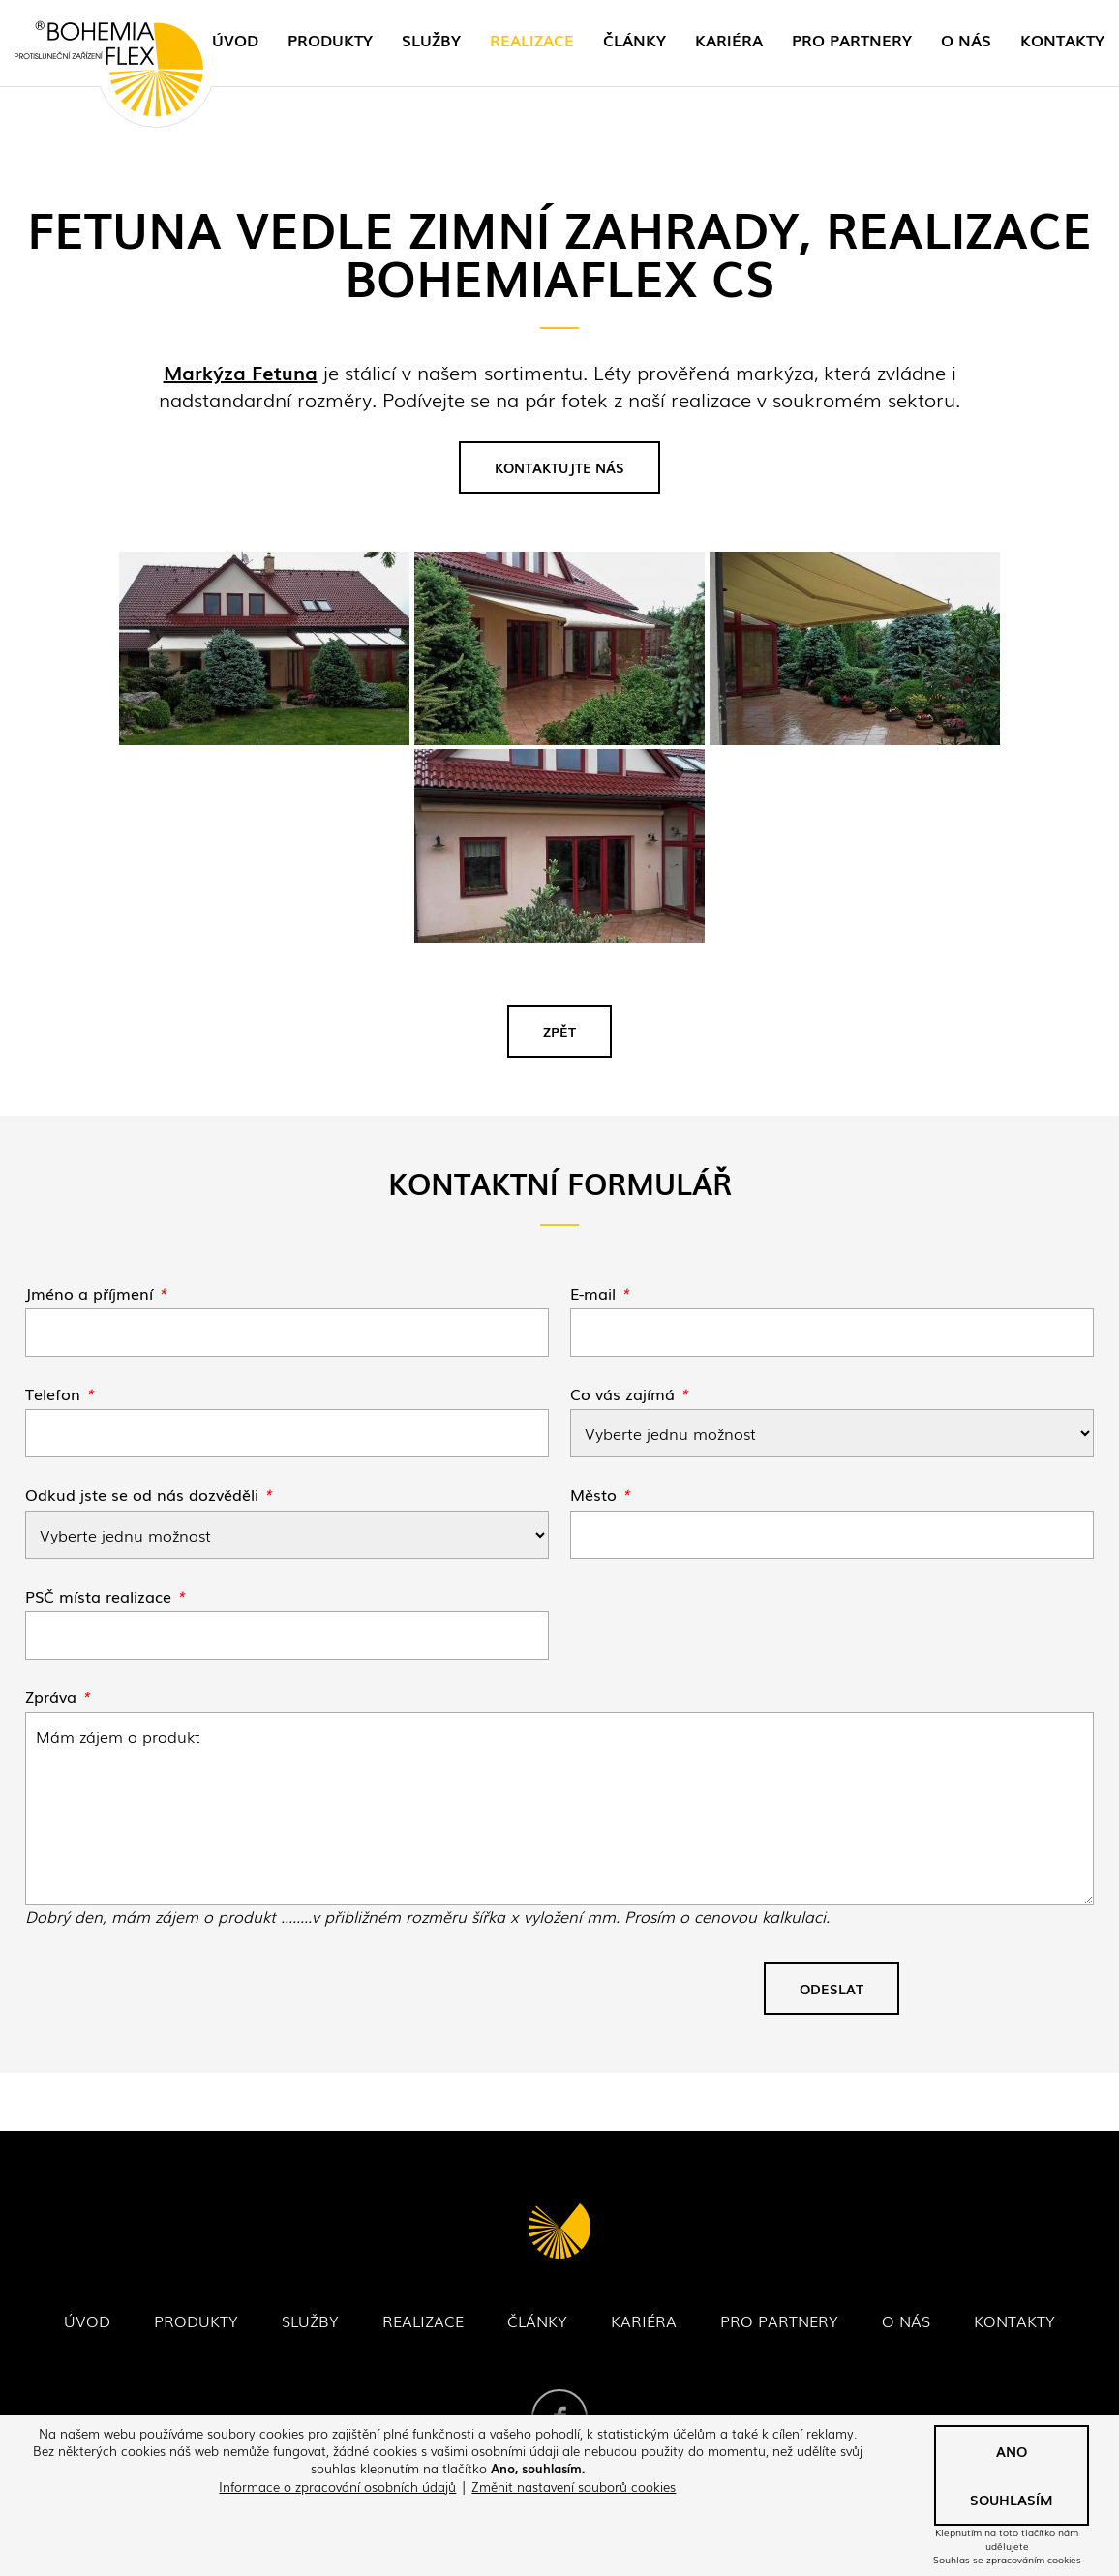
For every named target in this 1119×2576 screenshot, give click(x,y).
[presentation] (172, 1996)
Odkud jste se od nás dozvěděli (148, 1494)
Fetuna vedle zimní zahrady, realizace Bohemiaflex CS (559, 1808)
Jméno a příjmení (95, 1292)
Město (600, 1494)
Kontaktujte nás (559, 467)
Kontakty (1062, 39)
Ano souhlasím (1011, 2475)
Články (634, 39)
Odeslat (831, 1988)
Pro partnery (852, 39)
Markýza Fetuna (241, 371)
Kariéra (729, 39)
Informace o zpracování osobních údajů (337, 2486)
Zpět (559, 1031)
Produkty (330, 39)
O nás (966, 39)
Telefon (59, 1393)
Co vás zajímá (629, 1393)
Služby (431, 39)
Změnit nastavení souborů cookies (573, 2486)
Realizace (532, 39)
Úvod (235, 39)
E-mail (599, 1292)
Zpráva (57, 1696)
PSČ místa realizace (105, 1595)
